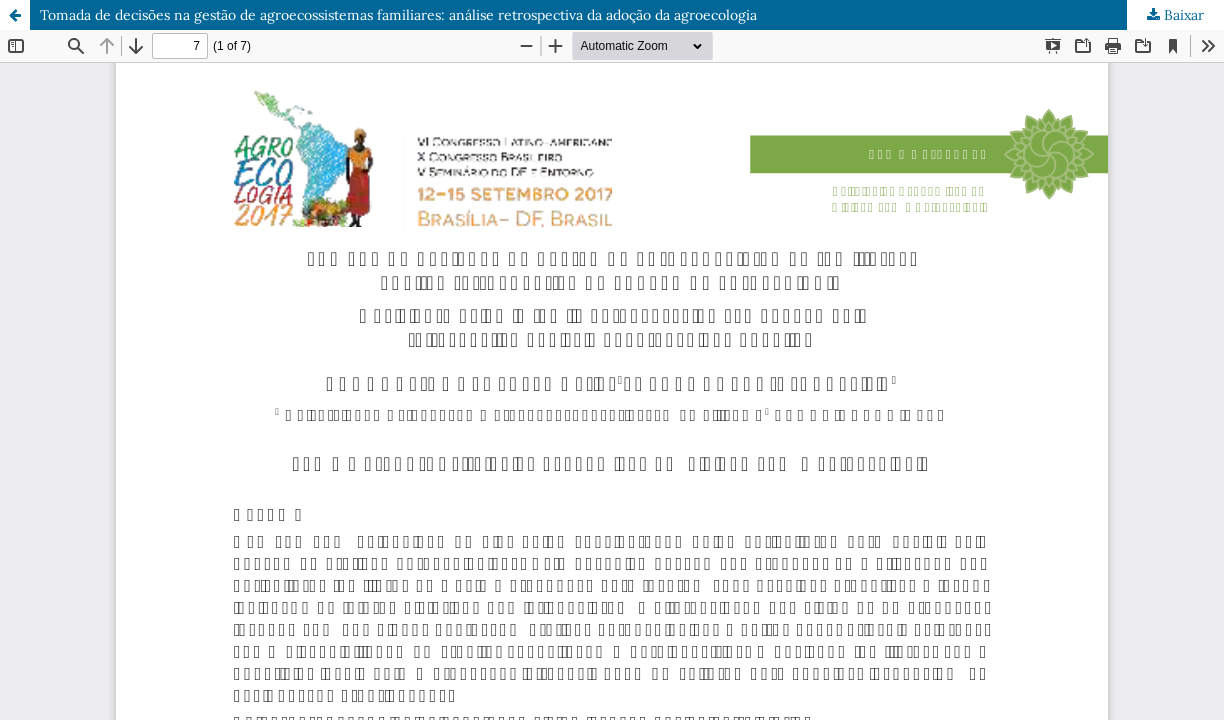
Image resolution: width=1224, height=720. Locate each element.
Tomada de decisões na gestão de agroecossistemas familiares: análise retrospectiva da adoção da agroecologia (398, 15)
